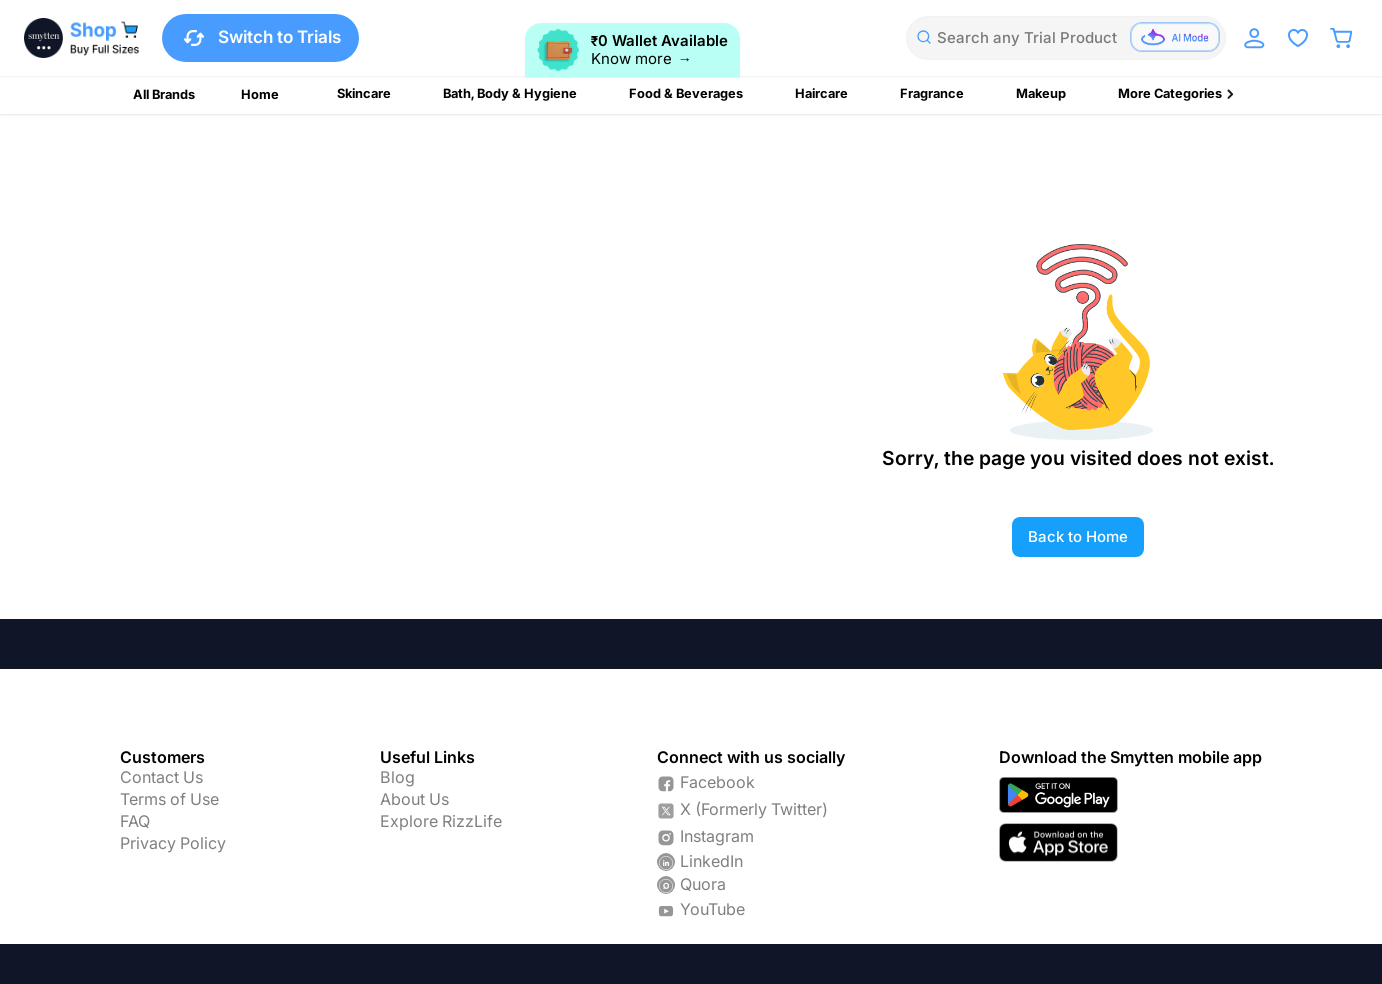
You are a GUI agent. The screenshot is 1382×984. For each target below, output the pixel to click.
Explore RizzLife (441, 822)
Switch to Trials (260, 38)
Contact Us (161, 778)
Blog (397, 778)
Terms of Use (169, 800)
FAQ (135, 822)
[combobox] (1066, 38)
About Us (414, 800)
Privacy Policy (173, 844)
